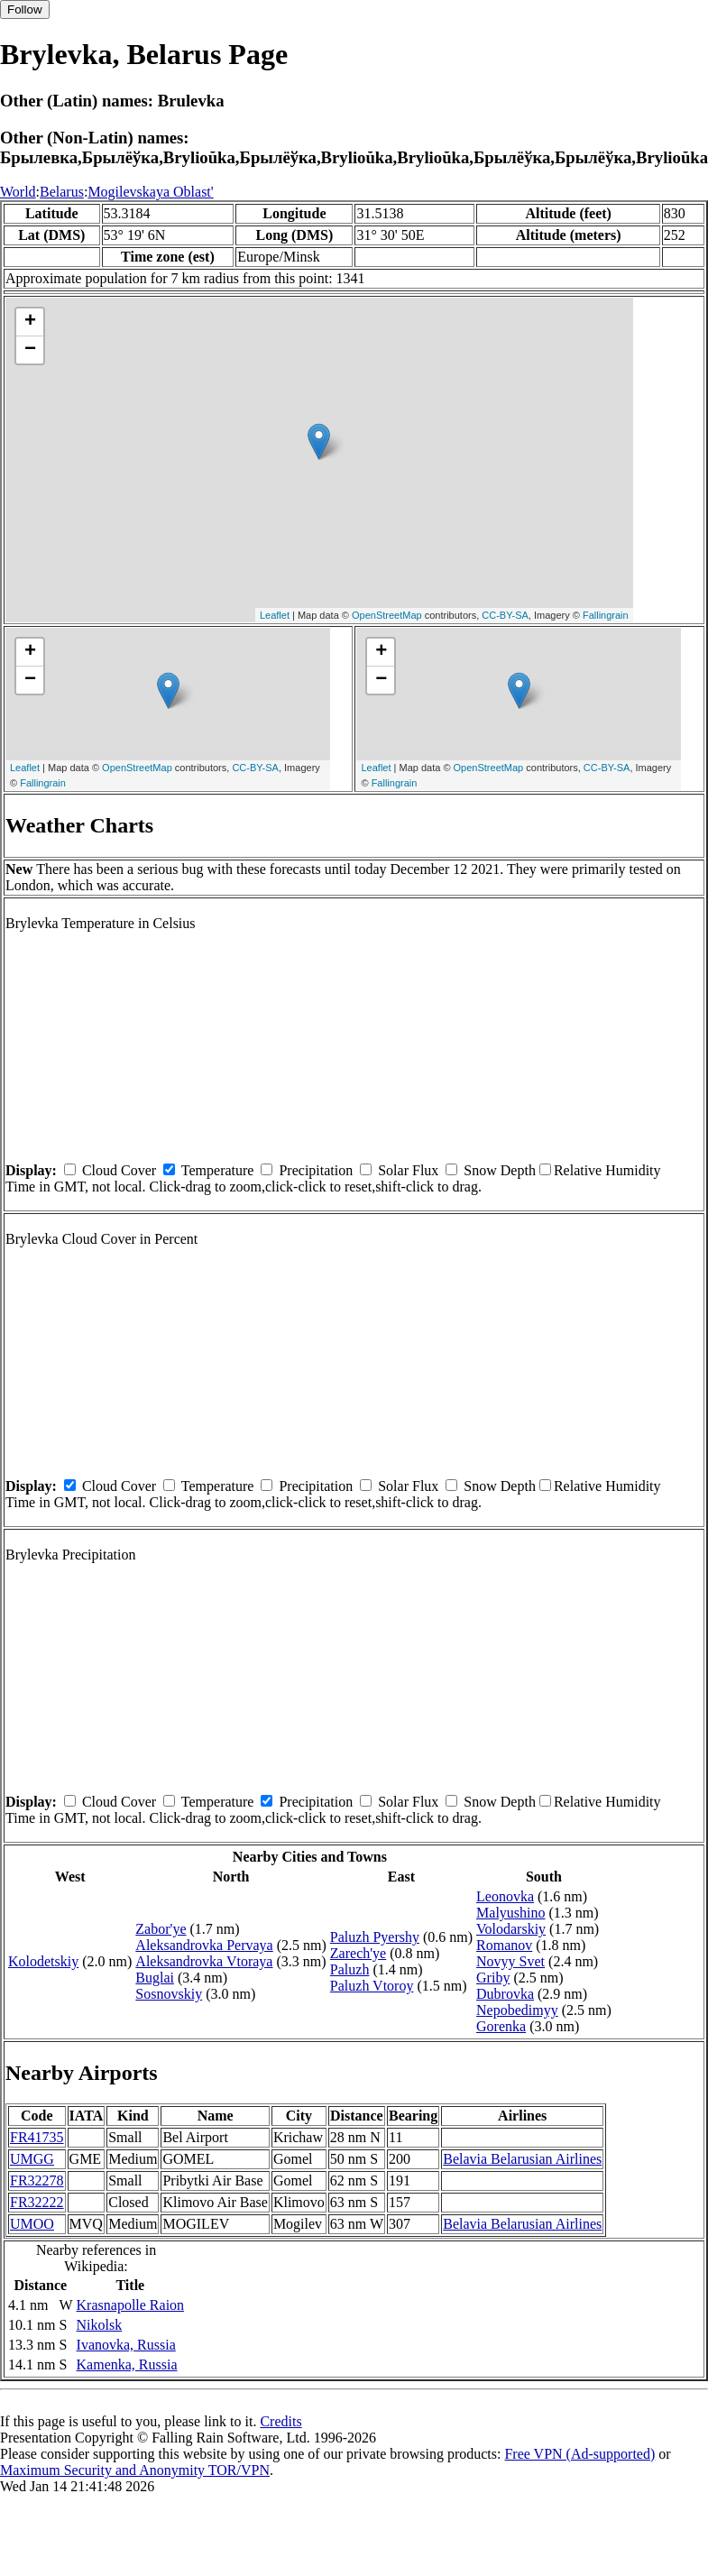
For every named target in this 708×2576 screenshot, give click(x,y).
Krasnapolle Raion (131, 2305)
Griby (493, 1977)
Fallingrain (606, 615)
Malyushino (510, 1912)
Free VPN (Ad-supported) (579, 2453)
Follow (24, 9)
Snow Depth (500, 1170)
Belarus (62, 191)
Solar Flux (408, 1170)
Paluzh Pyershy (374, 1937)
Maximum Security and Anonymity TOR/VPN (135, 2470)
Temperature (217, 1170)
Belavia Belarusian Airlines (522, 2159)
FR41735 (37, 2137)
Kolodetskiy (43, 1961)
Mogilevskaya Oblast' (150, 191)
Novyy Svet (510, 1961)
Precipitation (316, 1170)
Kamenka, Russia (127, 2364)
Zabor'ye (160, 1929)
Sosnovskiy (168, 1993)
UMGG (32, 2159)
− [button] (30, 349)
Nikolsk (100, 2324)
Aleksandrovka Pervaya (203, 1945)
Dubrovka (505, 1993)
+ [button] (30, 322)
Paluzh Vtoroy (372, 1985)
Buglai (154, 1977)
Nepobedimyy (517, 2010)
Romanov (504, 1945)
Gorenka (501, 2026)
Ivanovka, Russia (126, 2344)
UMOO (32, 2223)
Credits (280, 2421)
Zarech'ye (358, 1953)
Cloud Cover (119, 1170)
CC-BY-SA (505, 615)
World (18, 191)
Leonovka (505, 1896)
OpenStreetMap (387, 615)
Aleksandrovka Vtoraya (203, 1961)
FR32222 (37, 2202)
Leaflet (275, 615)
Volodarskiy (511, 1929)
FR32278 (37, 2180)
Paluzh (350, 1969)
